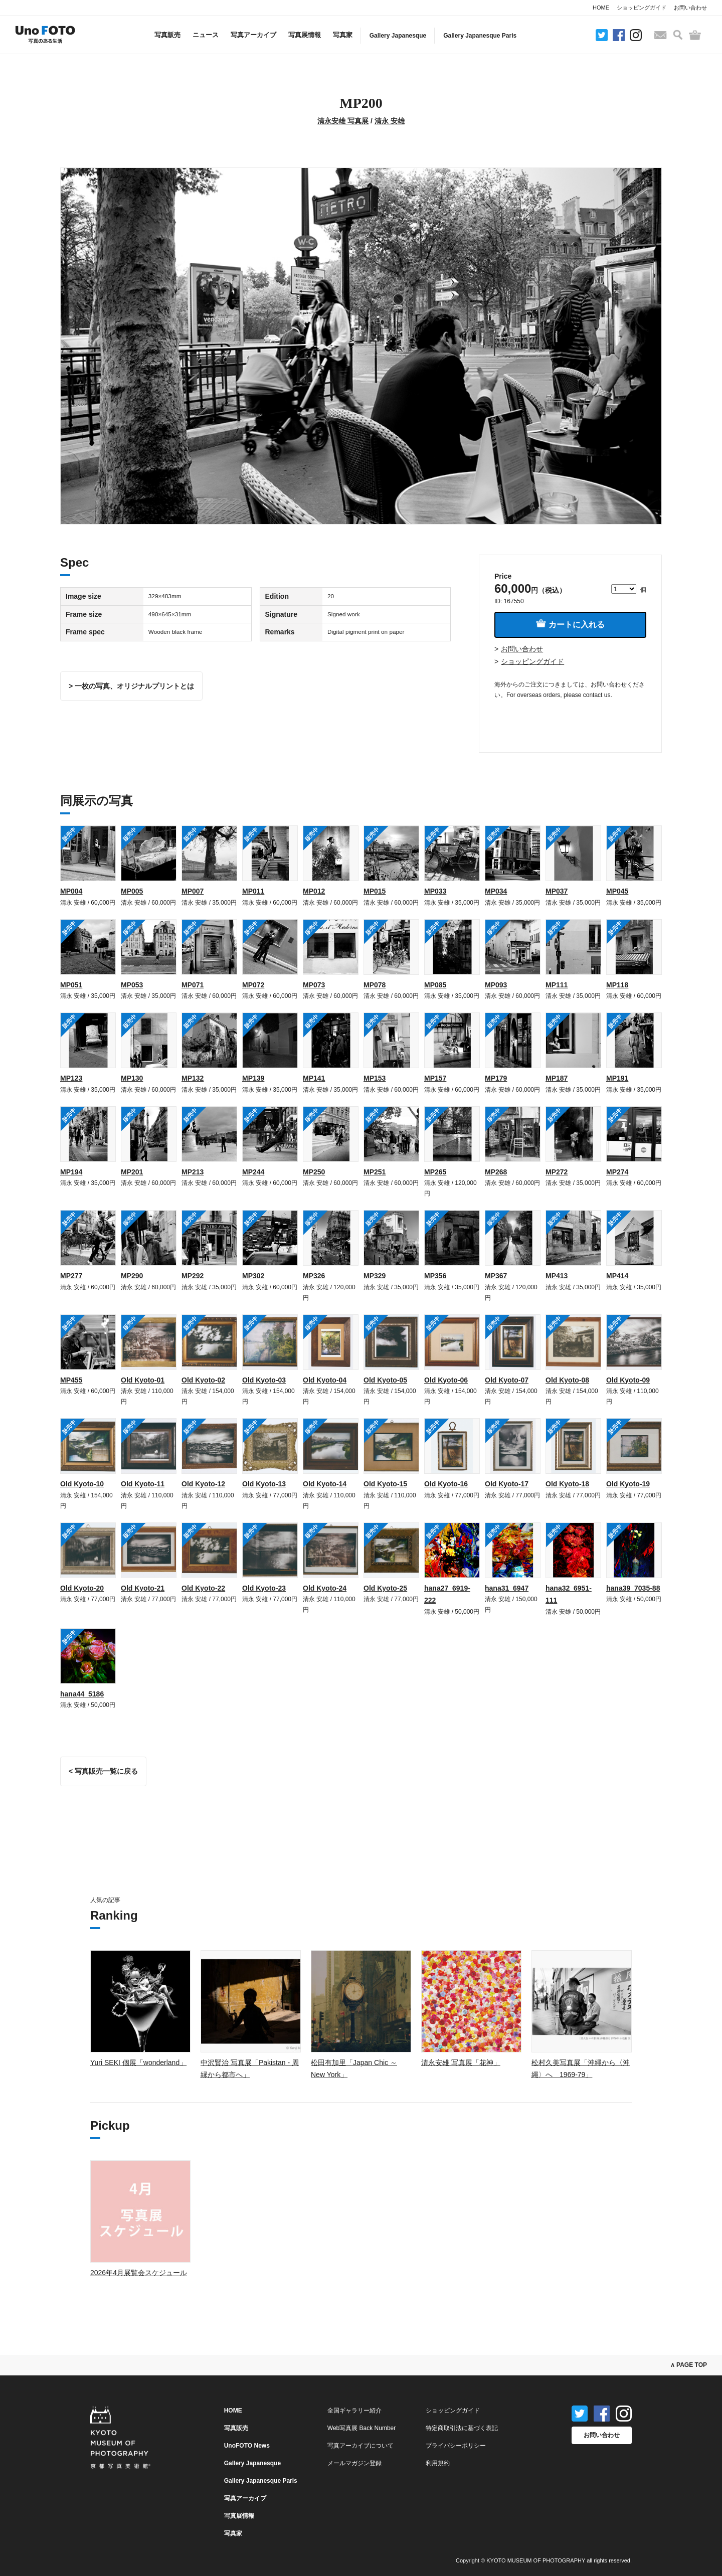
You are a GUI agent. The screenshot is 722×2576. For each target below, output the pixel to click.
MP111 (557, 985)
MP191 (617, 1078)
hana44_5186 (82, 1694)
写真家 (342, 35)
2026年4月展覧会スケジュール (138, 2273)
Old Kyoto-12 (203, 1484)
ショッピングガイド (641, 8)
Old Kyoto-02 (203, 1380)
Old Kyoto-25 (385, 1588)
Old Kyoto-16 (446, 1484)
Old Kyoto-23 (264, 1588)
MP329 (375, 1276)
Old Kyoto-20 (82, 1588)
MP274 (617, 1172)
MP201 (132, 1172)
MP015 (375, 891)
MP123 (71, 1078)
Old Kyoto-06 (446, 1380)
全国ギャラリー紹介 (354, 2410)
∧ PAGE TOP (688, 2364)
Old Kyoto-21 (142, 1588)
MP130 (132, 1078)
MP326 (314, 1276)
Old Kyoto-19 (628, 1484)
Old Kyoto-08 (567, 1380)
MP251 (375, 1172)
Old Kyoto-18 (567, 1484)
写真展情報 (304, 35)
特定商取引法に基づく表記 (462, 2428)
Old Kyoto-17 (506, 1484)
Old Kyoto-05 (385, 1380)
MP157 (435, 1078)
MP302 (253, 1276)
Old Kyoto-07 (506, 1380)
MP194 (71, 1172)
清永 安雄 (390, 121)
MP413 (557, 1276)
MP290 (132, 1276)
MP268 (496, 1172)
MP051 (71, 985)
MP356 (435, 1276)
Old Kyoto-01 (142, 1380)
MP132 (193, 1078)
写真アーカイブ (253, 35)
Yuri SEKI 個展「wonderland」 (138, 2062)
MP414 (617, 1276)
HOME (601, 8)
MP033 (435, 891)
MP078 (375, 985)
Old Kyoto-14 (324, 1484)
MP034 (496, 891)
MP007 (193, 891)
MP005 (132, 891)
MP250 (314, 1172)
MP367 (496, 1276)
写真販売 (167, 35)
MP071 (193, 985)
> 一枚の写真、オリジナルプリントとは (131, 686)
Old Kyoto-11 (142, 1484)
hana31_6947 (506, 1588)
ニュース (206, 35)
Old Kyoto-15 (385, 1484)
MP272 (557, 1172)
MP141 (314, 1078)
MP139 (253, 1078)
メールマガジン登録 (354, 2463)
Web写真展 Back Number (361, 2428)
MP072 (253, 985)
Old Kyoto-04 (324, 1380)
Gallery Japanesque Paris (479, 36)
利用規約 (438, 2463)
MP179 (496, 1078)
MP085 (435, 985)
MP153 (375, 1078)
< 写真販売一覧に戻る (103, 1771)
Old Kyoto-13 (264, 1484)
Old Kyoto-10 (82, 1484)
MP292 (193, 1276)
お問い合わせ (690, 8)
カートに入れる (570, 624)
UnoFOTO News (247, 2445)
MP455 (71, 1380)
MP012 (314, 891)
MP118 (617, 985)
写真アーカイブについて (360, 2445)
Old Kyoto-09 (628, 1380)
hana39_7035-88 (633, 1588)
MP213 (193, 1172)
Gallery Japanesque (398, 36)
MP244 (253, 1172)
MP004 (71, 891)
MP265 (435, 1172)
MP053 (132, 985)
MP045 (617, 891)
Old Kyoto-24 (324, 1588)
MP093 (496, 985)
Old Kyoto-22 (203, 1588)
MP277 (71, 1276)
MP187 (557, 1078)
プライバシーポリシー (456, 2445)
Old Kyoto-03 (264, 1380)
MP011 (253, 891)
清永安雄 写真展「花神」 (460, 2062)
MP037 (557, 891)
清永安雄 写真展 (343, 121)
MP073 (314, 985)
